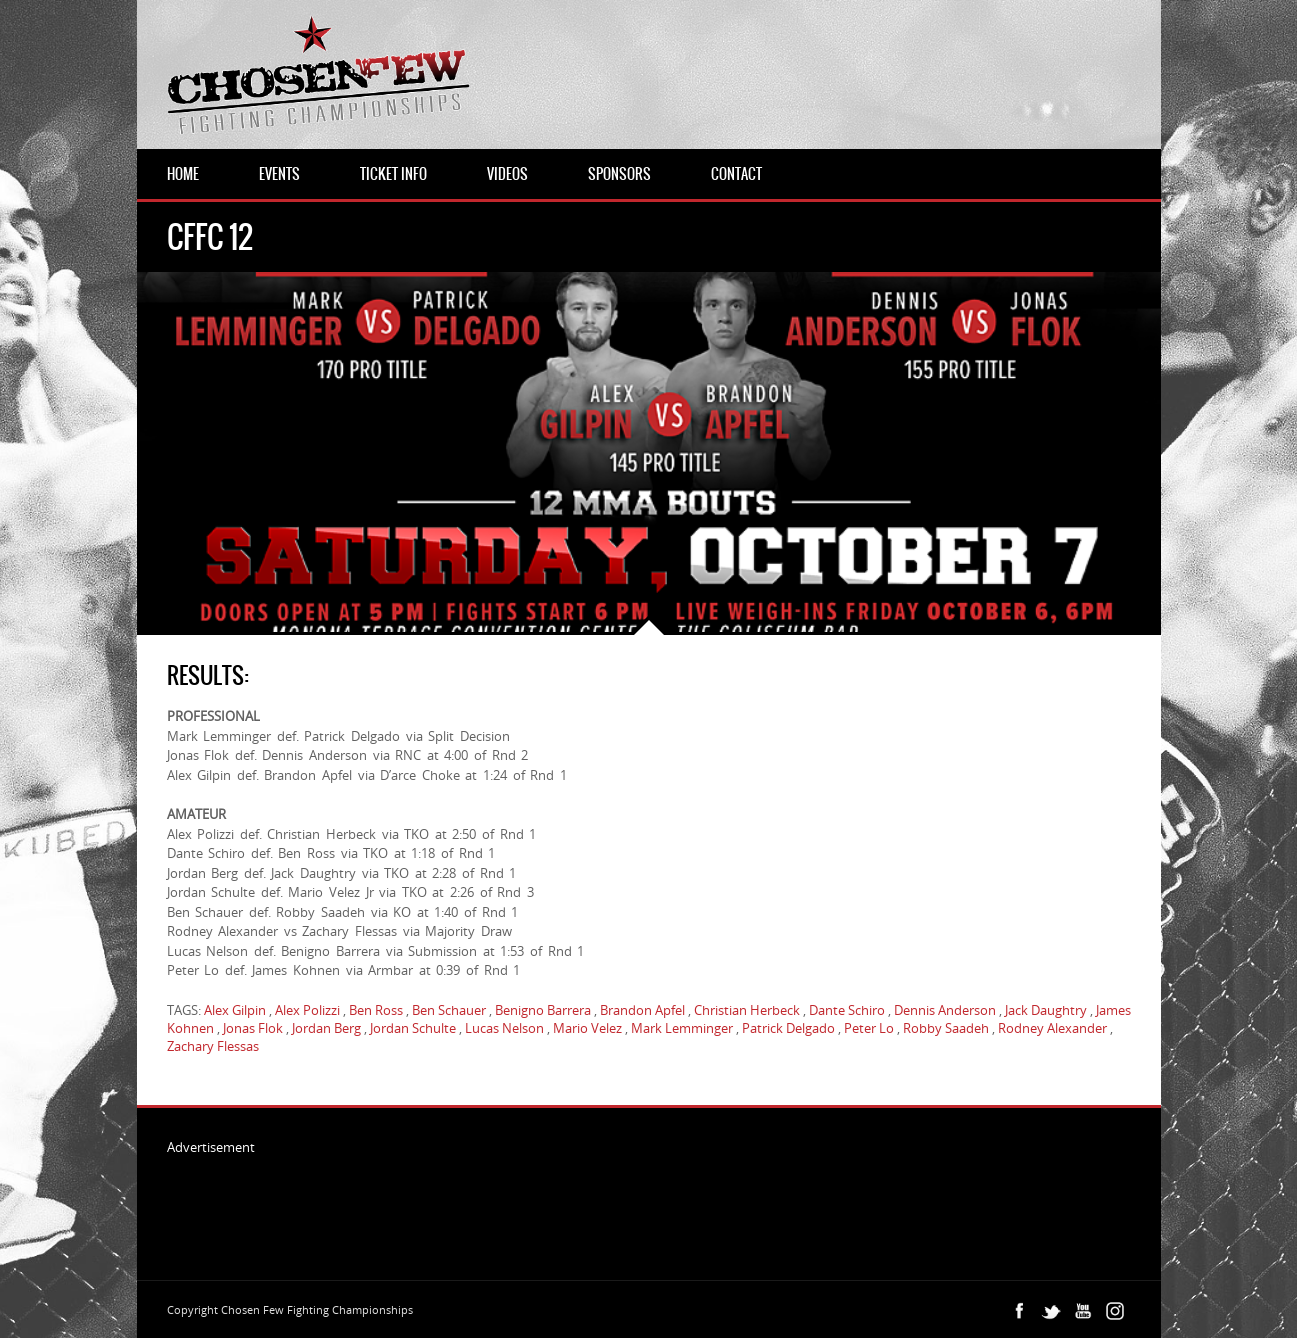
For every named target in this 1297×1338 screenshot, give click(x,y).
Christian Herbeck (747, 1010)
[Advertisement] (531, 1201)
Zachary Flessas (213, 1046)
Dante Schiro (847, 1010)
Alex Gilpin (235, 1010)
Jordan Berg (326, 1028)
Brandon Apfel (642, 1010)
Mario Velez (587, 1028)
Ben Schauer (449, 1010)
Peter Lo (869, 1028)
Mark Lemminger (682, 1028)
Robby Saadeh (946, 1028)
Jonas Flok (253, 1028)
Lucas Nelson (504, 1028)
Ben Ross (376, 1010)
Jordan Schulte (413, 1028)
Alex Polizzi (307, 1010)
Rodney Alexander (1052, 1028)
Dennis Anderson (945, 1010)
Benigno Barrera (543, 1010)
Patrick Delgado (788, 1028)
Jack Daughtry (1046, 1010)
